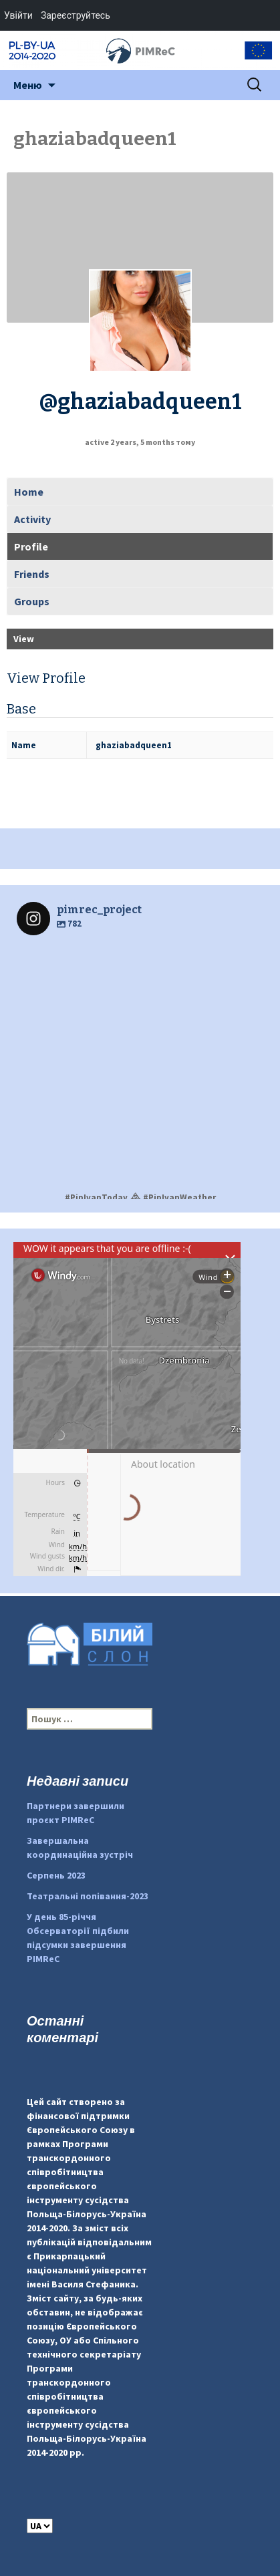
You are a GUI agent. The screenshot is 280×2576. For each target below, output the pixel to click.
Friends (31, 574)
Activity (32, 519)
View (23, 639)
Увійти (18, 15)
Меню (27, 85)
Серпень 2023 (56, 1875)
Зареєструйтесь (75, 15)
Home (28, 491)
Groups (31, 601)
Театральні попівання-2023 (87, 1896)
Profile (31, 546)
